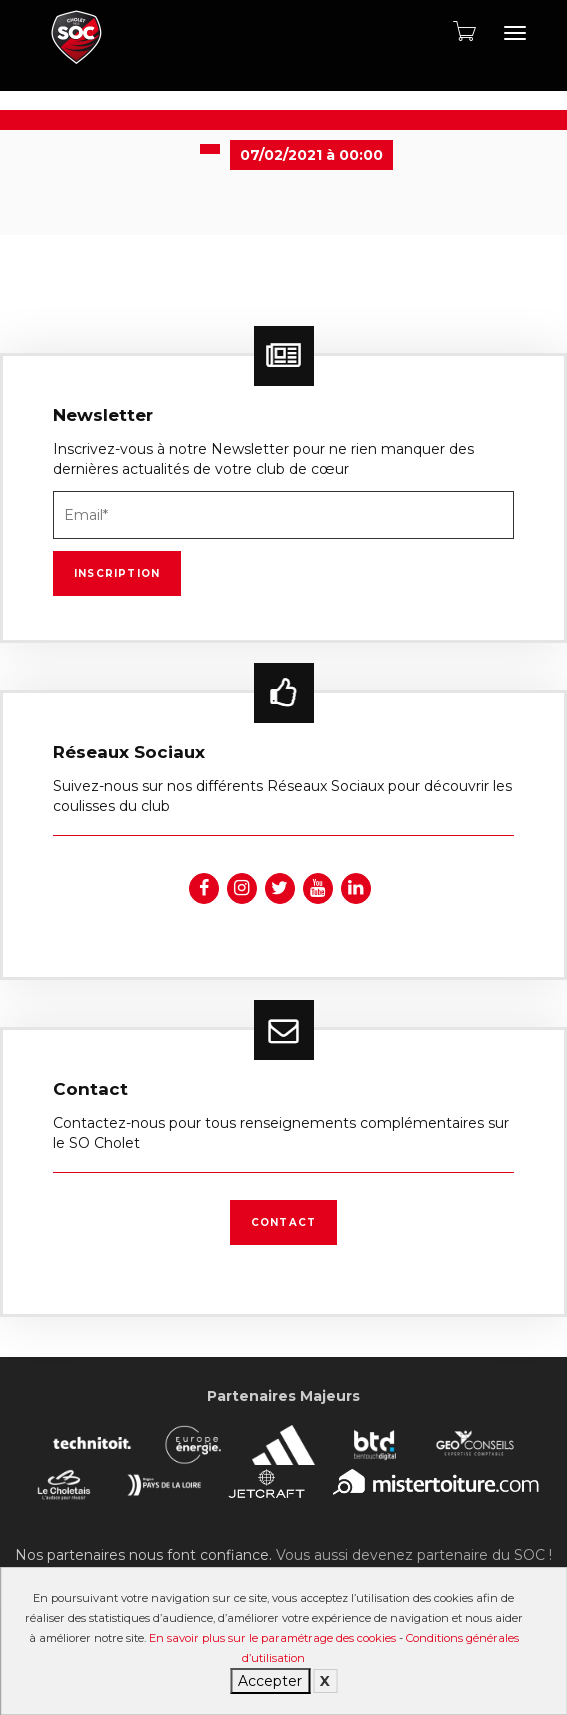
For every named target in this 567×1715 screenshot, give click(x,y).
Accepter (270, 1681)
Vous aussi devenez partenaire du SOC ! (414, 1555)
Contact (283, 1222)
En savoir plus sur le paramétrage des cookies (272, 1638)
